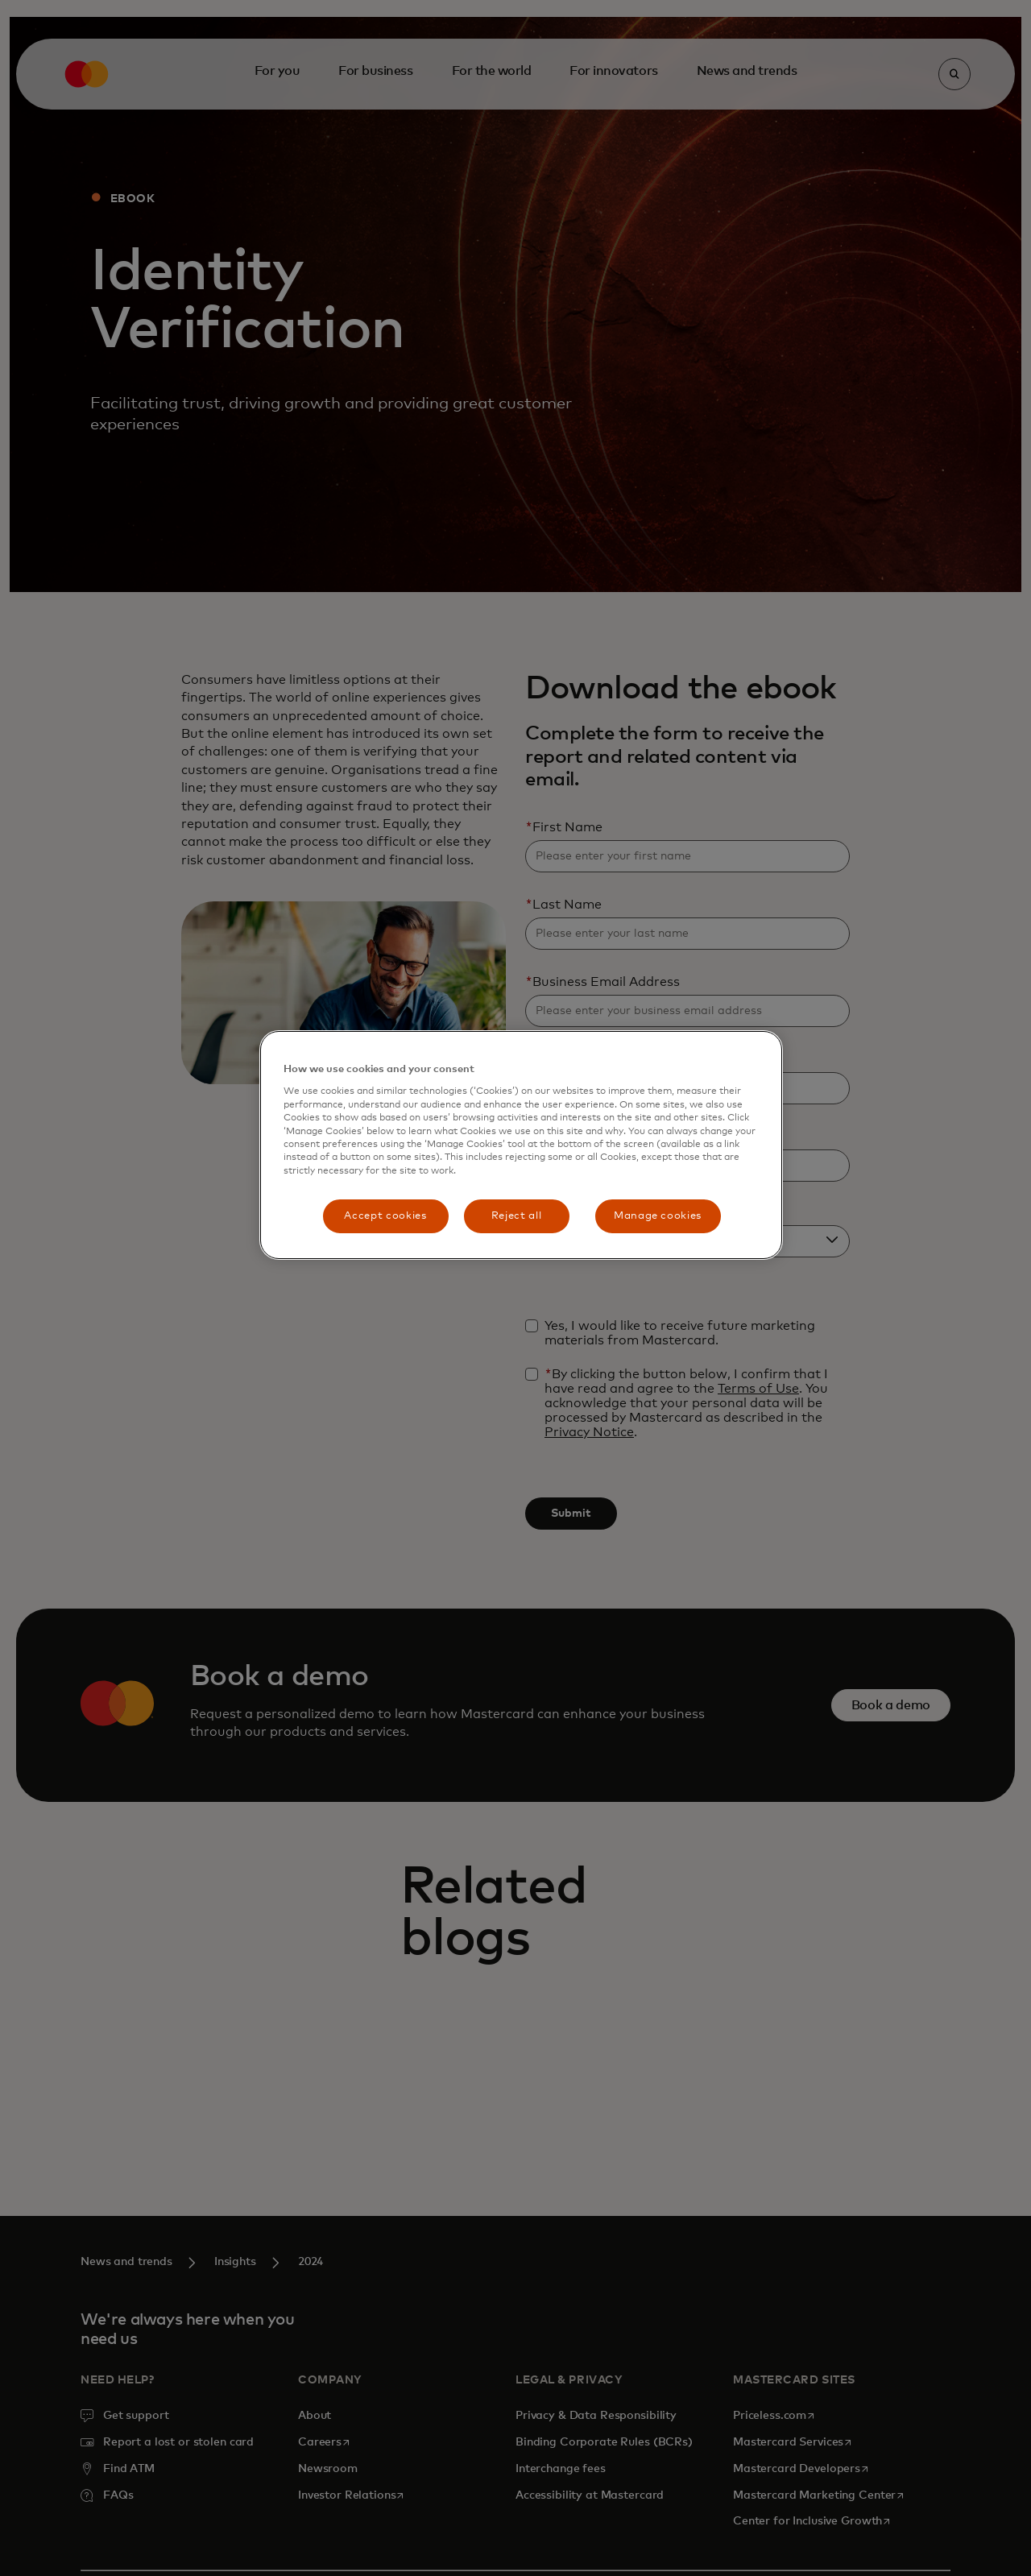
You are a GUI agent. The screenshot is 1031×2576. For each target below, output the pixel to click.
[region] (521, 1145)
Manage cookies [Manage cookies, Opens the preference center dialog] (658, 1216)
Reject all (516, 1216)
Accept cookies (385, 1216)
